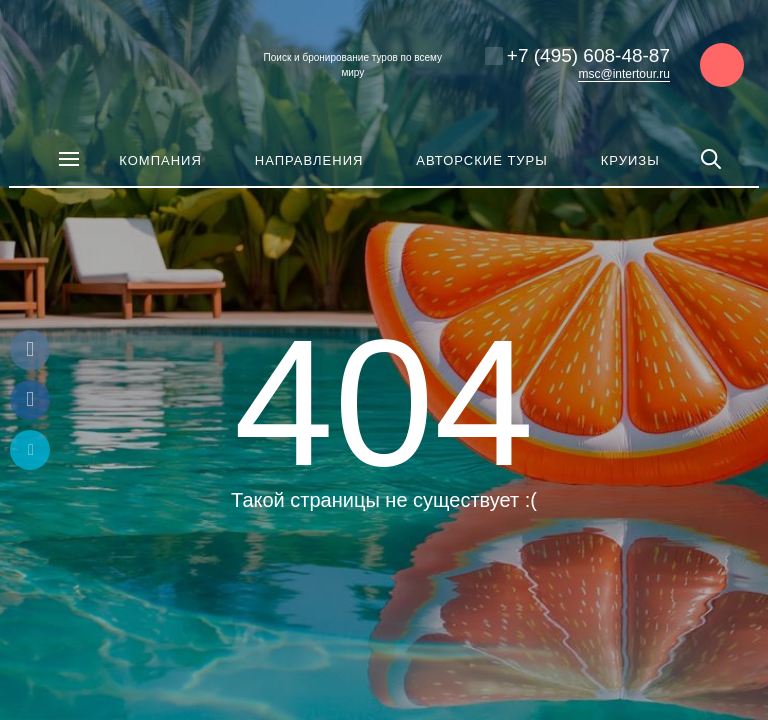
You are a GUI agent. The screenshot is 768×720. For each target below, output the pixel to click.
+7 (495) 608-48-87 (588, 55)
